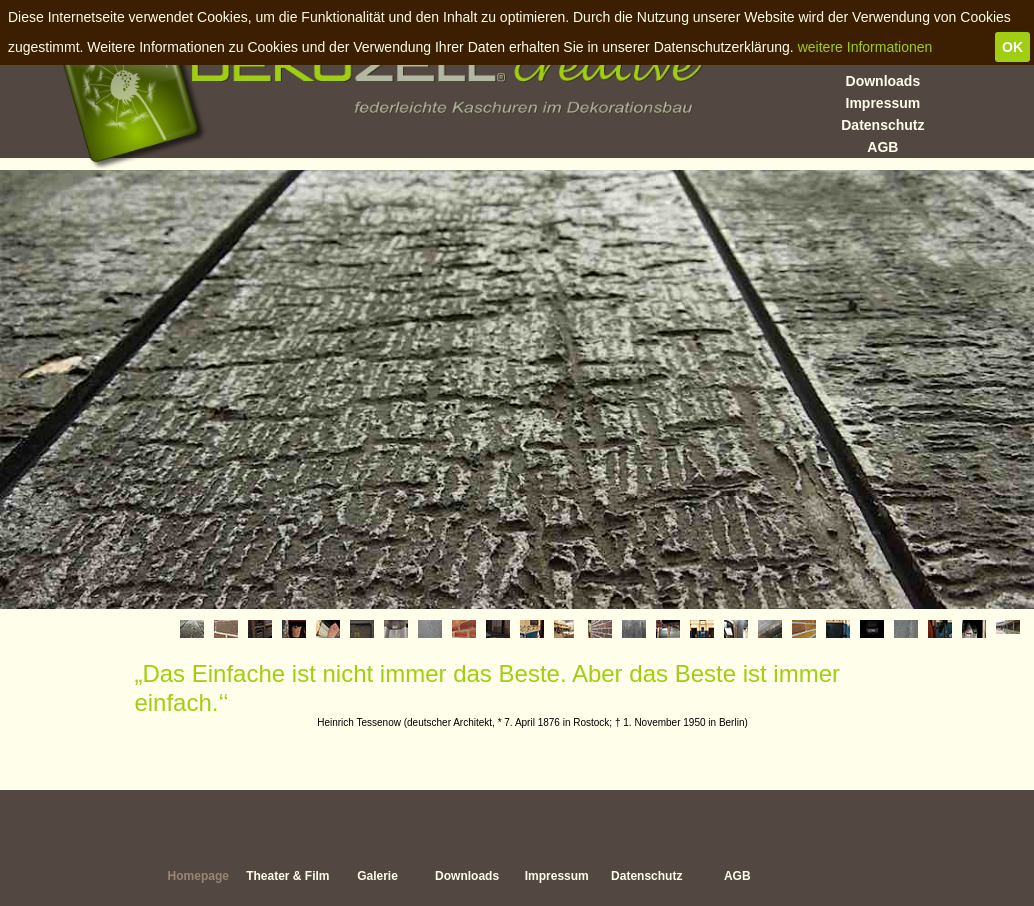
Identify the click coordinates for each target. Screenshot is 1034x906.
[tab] (192, 629)
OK (1012, 47)
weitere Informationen (865, 47)
